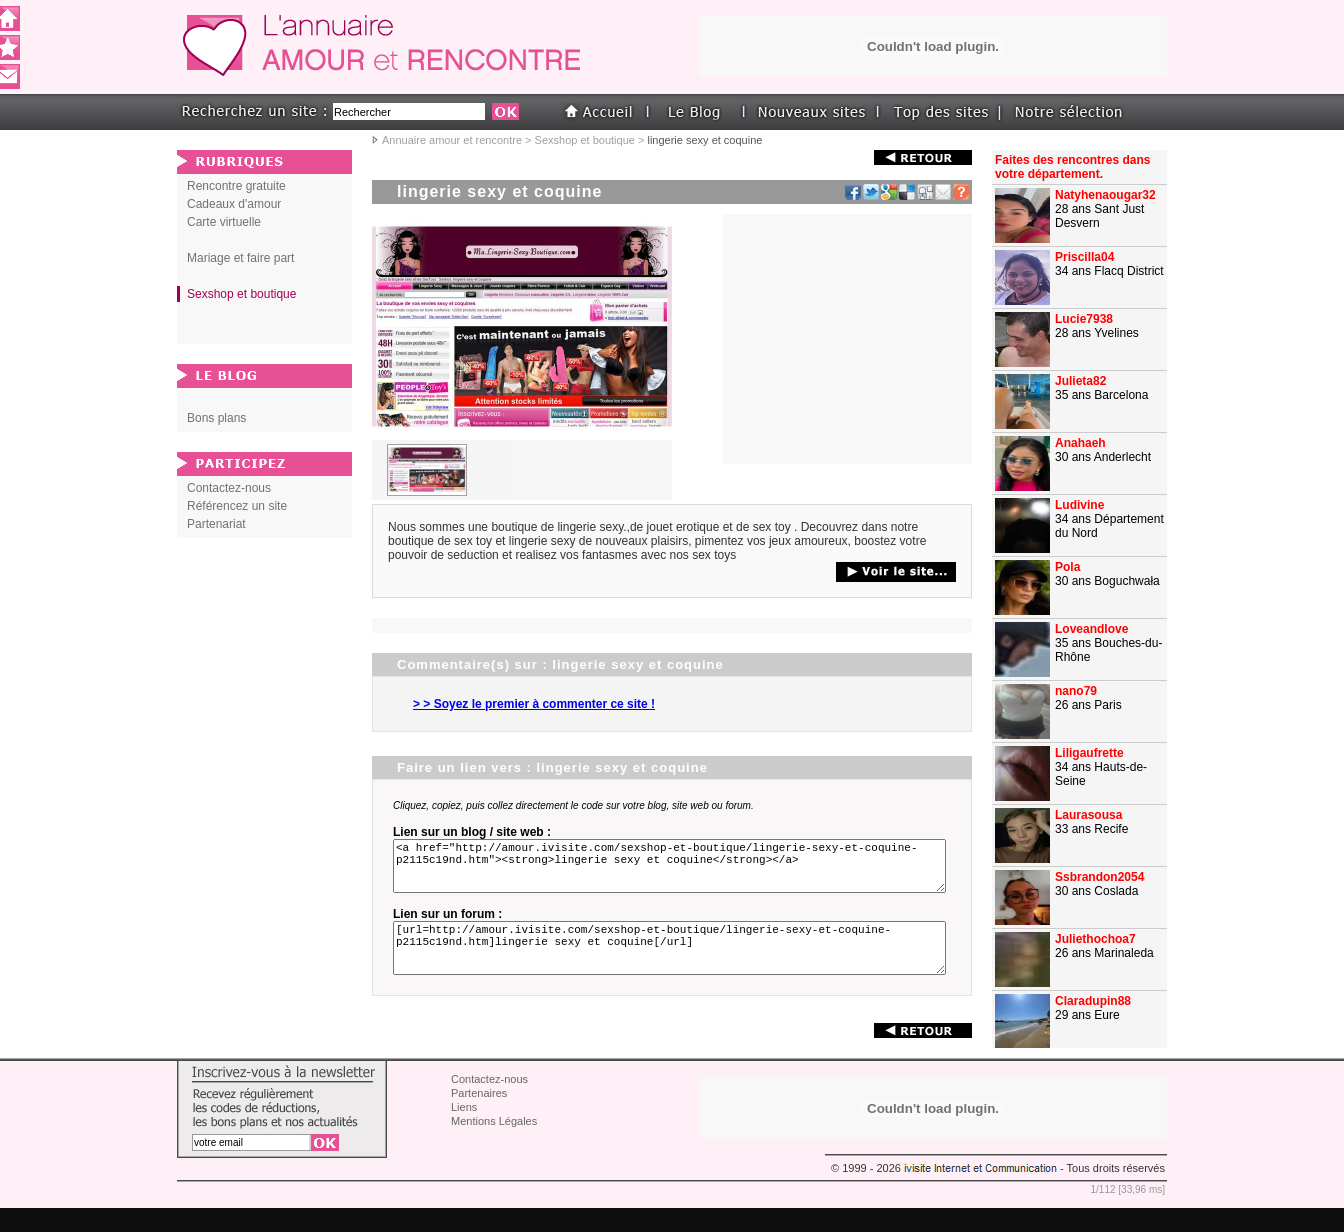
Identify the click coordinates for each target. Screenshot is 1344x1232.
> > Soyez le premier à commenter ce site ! (534, 704)
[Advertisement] (847, 339)
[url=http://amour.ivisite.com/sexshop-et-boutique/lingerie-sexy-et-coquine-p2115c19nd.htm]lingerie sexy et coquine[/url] (673, 966)
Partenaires (479, 1117)
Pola (1067, 567)
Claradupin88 (1093, 1001)
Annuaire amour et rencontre (452, 140)
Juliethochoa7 (1095, 939)
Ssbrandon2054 (1099, 877)
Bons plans (216, 418)
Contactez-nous (229, 488)
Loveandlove (1091, 629)
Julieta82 (1080, 381)
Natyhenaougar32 (1105, 195)
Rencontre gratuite (236, 186)
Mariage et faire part (240, 258)
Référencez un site (237, 506)
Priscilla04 (1084, 257)
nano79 (1076, 691)
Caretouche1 (1091, 1063)
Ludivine (1079, 505)
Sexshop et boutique (585, 140)
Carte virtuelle (224, 222)
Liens (464, 1131)
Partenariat (216, 524)
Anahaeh (1080, 443)
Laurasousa (1088, 815)
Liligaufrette (1089, 753)
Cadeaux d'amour (234, 204)
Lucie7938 (1084, 319)
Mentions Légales (494, 1145)
